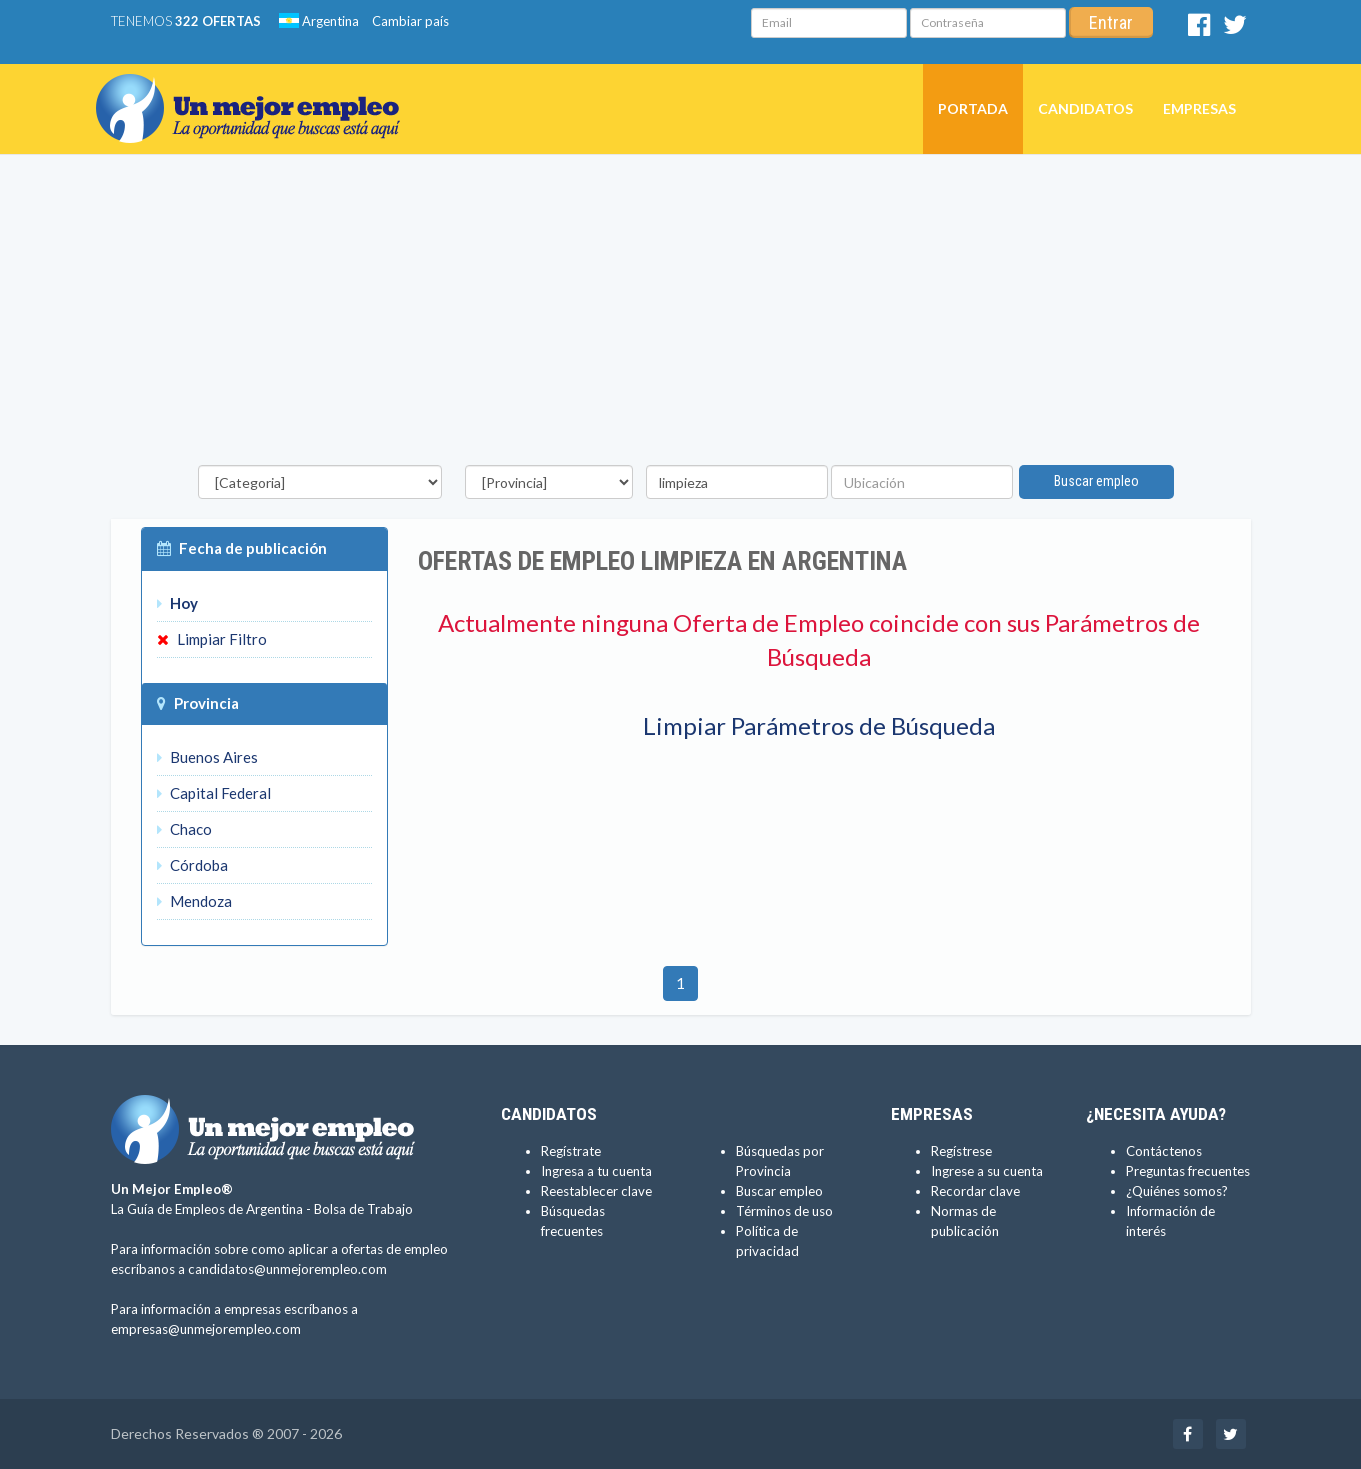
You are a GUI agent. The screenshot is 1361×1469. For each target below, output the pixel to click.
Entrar (1111, 22)
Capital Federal (214, 793)
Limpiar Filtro (212, 639)
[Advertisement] (681, 315)
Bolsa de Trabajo (363, 1209)
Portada (973, 108)
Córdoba (192, 865)
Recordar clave (975, 1191)
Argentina (319, 21)
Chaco (184, 829)
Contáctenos (1164, 1151)
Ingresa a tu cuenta (596, 1171)
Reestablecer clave (596, 1191)
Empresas (1199, 108)
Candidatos (1085, 108)
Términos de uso (784, 1211)
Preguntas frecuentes (1188, 1171)
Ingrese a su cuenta (987, 1171)
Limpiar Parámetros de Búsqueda (819, 725)
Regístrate (571, 1151)
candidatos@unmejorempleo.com (287, 1269)
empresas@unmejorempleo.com (206, 1329)
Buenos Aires (207, 757)
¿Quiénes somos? (1177, 1191)
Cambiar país (410, 21)
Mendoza (194, 901)
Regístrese (961, 1151)
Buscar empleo (1096, 481)
